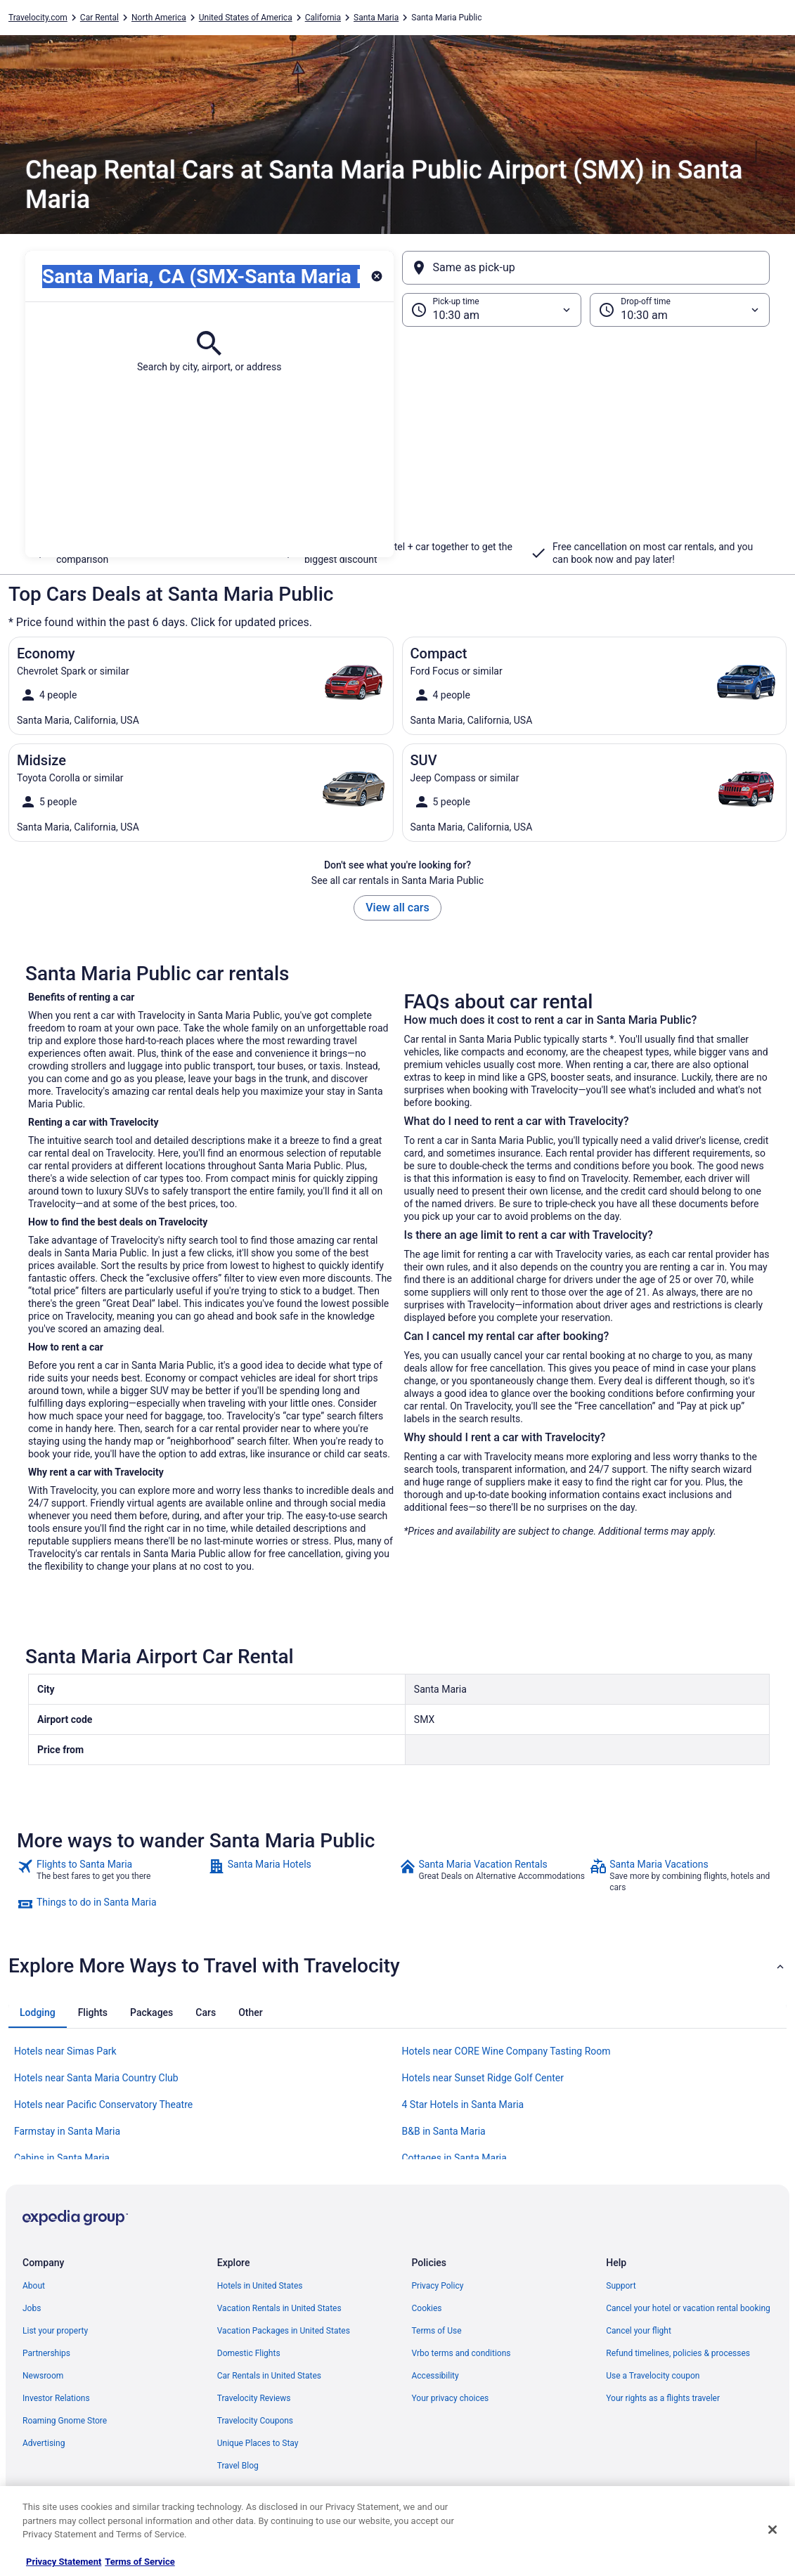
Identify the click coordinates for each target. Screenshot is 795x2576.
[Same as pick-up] (586, 268)
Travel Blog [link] (238, 2466)
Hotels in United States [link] (260, 2286)
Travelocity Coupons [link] (255, 2421)
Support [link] (620, 2286)
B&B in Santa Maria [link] (444, 2131)
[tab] (37, 2012)
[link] (111, 1875)
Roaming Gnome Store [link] (64, 2421)
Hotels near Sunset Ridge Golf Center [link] (483, 2077)
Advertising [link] (43, 2443)
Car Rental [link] (99, 17)
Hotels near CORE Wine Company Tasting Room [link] (506, 2051)
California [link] (323, 17)
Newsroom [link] (42, 2376)
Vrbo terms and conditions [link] (461, 2353)
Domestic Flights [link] (248, 2353)
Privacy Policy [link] (438, 2286)
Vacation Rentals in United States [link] (279, 2308)
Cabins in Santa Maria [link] (62, 2158)
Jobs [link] (31, 2308)
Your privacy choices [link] (450, 2398)
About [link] (33, 2286)
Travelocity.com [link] (37, 17)
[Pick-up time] (492, 310)
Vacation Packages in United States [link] (283, 2331)
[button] (397, 442)
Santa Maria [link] (376, 17)
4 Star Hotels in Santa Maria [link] (463, 2104)
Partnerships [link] (46, 2353)
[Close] (772, 2529)
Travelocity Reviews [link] (254, 2398)
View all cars (397, 907)
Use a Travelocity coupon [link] (652, 2376)
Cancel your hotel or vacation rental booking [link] (688, 2308)
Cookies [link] (427, 2308)
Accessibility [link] (435, 2376)
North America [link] (158, 17)
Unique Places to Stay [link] (258, 2443)
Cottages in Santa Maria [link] (454, 2158)
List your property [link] (55, 2331)
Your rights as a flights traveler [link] (663, 2398)
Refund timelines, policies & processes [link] (678, 2353)
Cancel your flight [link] (638, 2331)
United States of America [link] (245, 17)
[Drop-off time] (680, 310)
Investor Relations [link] (56, 2398)
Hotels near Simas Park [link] (65, 2051)
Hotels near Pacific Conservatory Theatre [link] (103, 2104)
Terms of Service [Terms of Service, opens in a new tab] (139, 2561)
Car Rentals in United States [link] (269, 2376)
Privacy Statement (63, 2561)
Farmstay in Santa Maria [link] (67, 2131)
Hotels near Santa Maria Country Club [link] (96, 2077)
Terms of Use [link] (437, 2331)
